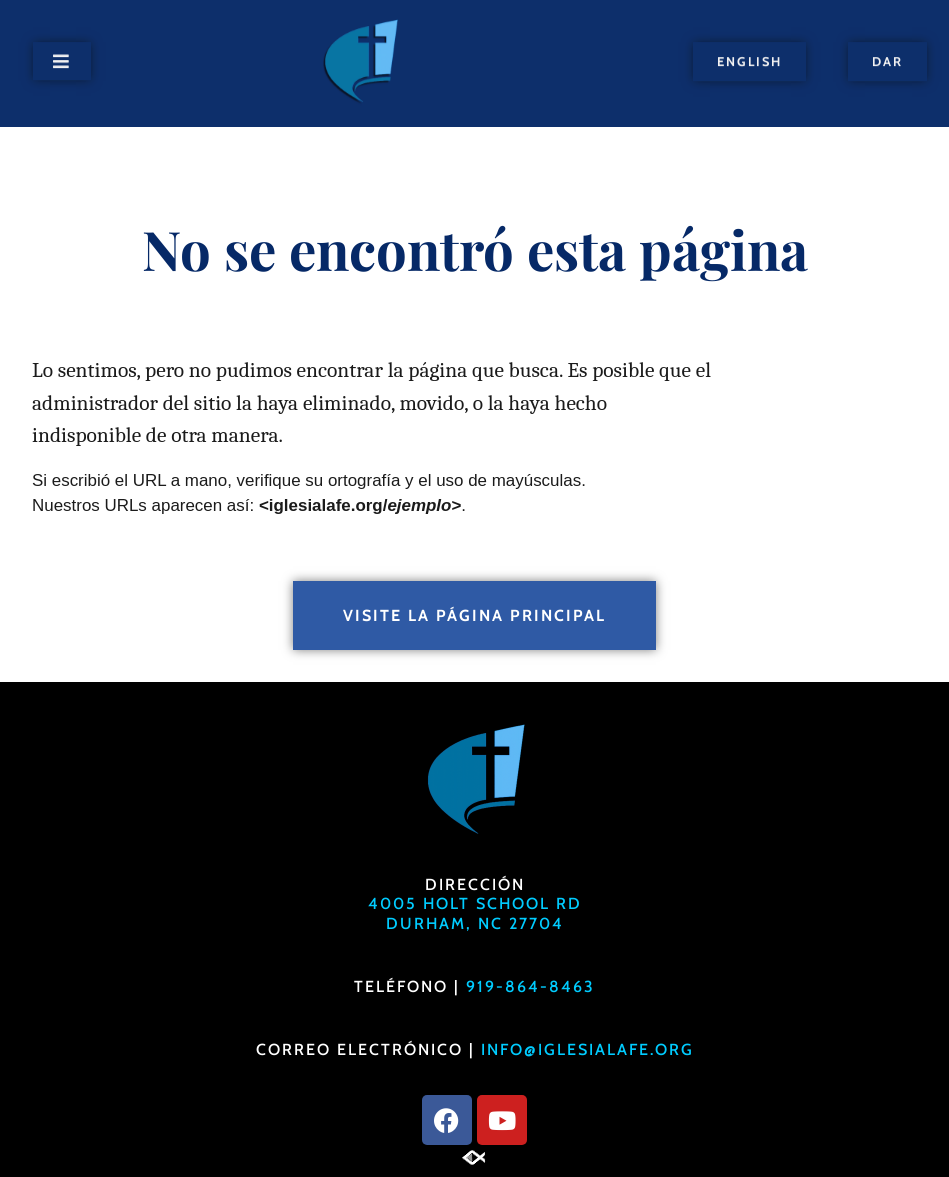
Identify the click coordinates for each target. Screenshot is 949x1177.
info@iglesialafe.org (587, 1049)
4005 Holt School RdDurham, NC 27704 (475, 913)
